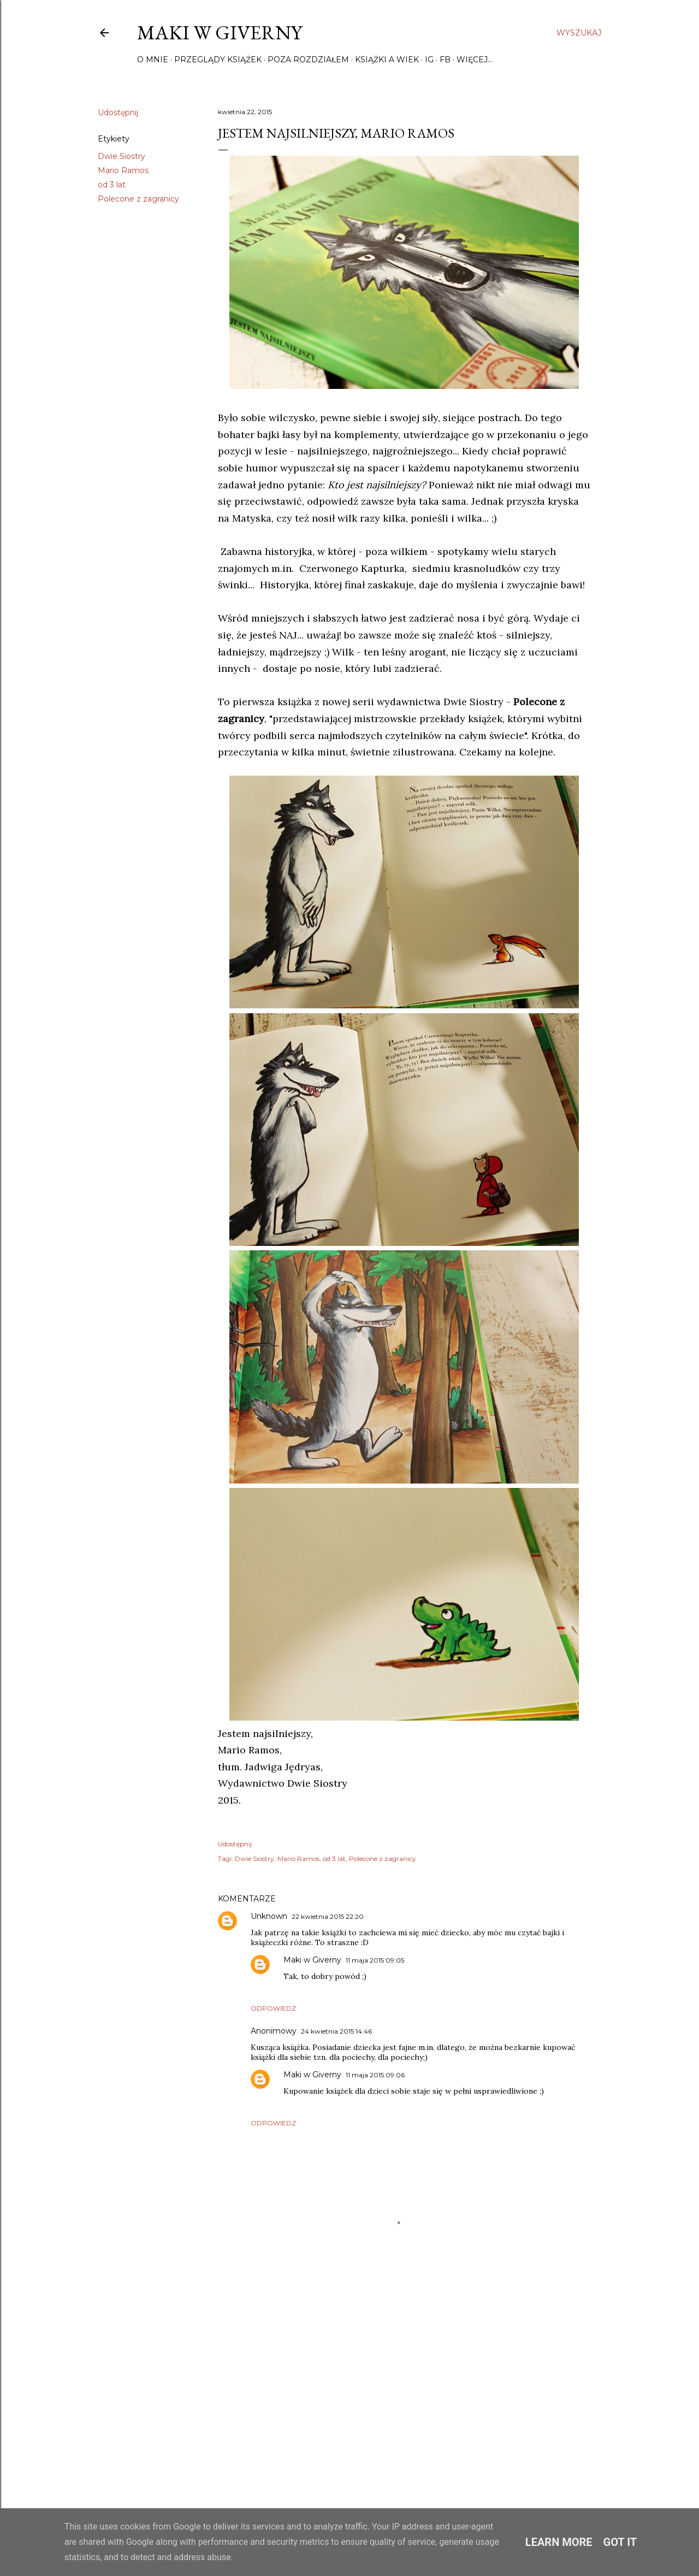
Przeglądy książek (218, 59)
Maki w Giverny (219, 32)
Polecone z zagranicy (138, 199)
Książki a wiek (387, 59)
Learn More (559, 2542)
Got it (620, 2542)
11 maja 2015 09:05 (375, 1960)
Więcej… (475, 59)
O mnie (152, 59)
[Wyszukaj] (578, 33)
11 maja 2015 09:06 (375, 2075)
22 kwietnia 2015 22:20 (328, 1916)
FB (445, 59)
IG (429, 59)
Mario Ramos (123, 170)
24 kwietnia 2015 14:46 (336, 2031)
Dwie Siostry (121, 156)
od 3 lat (112, 185)
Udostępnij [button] (118, 112)
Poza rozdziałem (308, 59)
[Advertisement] (404, 2386)
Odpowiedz (273, 2008)
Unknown (269, 1916)
